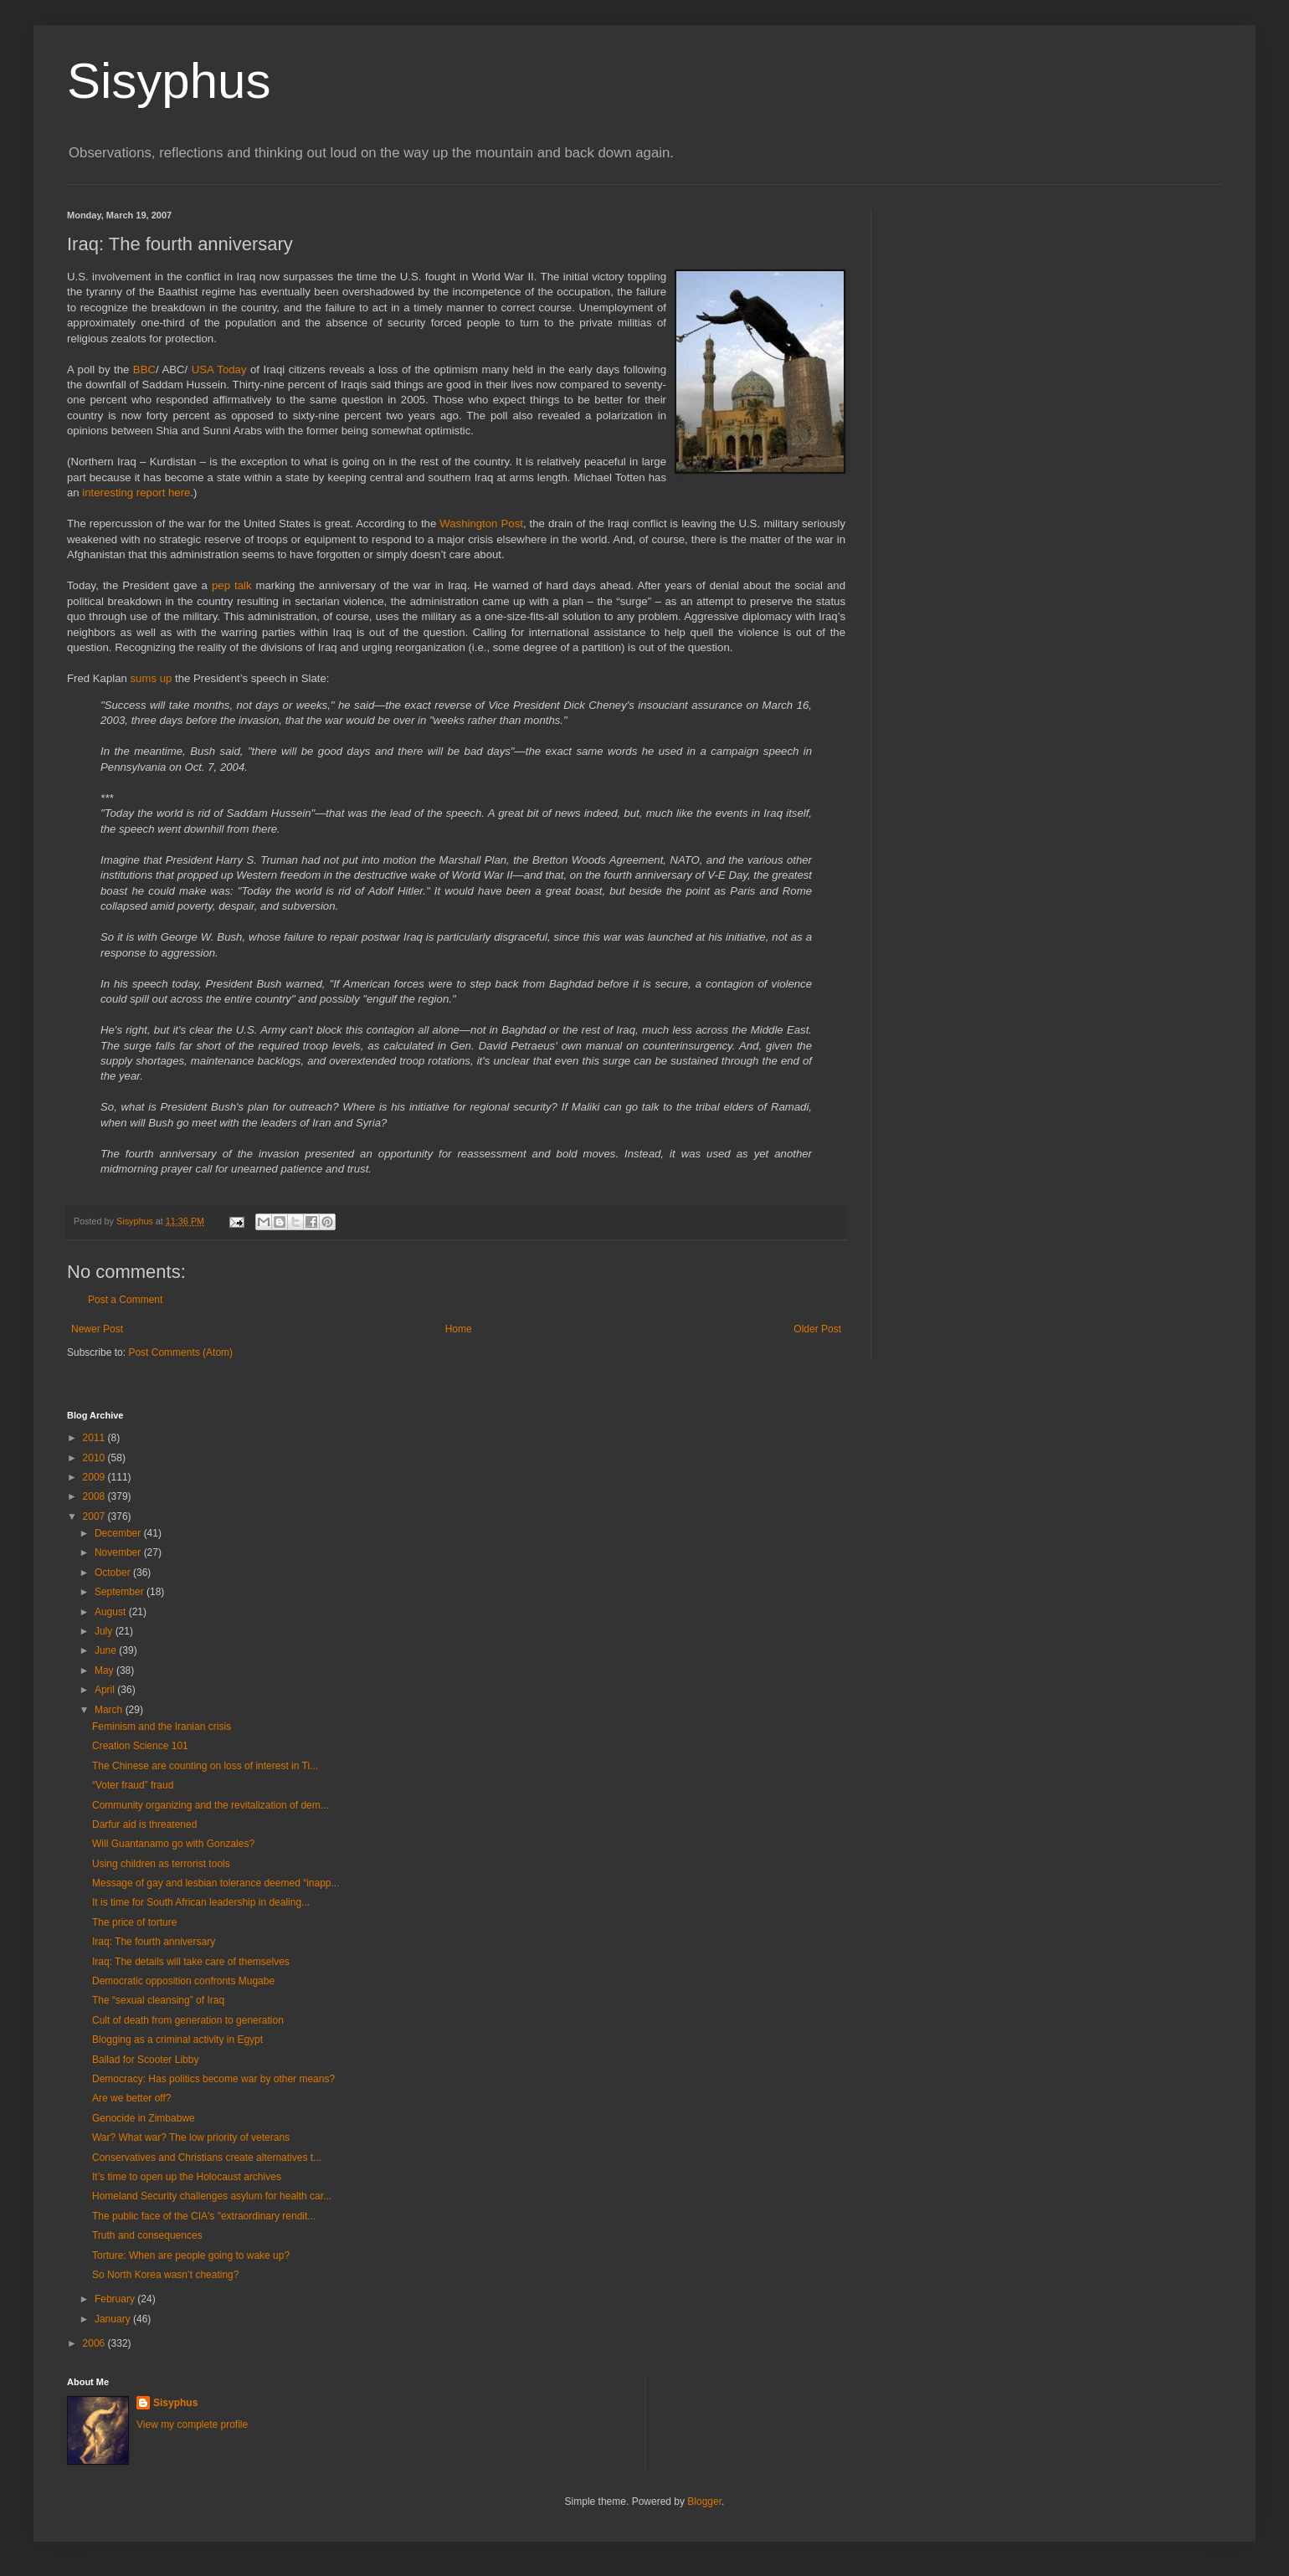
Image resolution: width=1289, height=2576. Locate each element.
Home (458, 1329)
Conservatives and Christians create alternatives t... (206, 2157)
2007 (95, 1516)
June (107, 1650)
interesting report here (136, 492)
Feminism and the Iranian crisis (161, 1726)
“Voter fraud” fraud (132, 1785)
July (105, 1631)
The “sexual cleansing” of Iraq (158, 2000)
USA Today (221, 369)
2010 (95, 1458)
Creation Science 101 (140, 1746)
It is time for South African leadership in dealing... (201, 1902)
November (119, 1552)
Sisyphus (168, 81)
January (114, 2319)
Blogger (704, 2501)
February (116, 2299)
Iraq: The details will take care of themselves (191, 1962)
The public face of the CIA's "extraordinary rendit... (204, 2216)
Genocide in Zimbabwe (143, 2118)
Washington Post (481, 523)
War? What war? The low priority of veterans (191, 2137)
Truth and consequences (147, 2235)
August (112, 1612)
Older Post (817, 1329)
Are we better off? (132, 2098)
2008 (95, 1496)
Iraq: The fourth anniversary (153, 1941)
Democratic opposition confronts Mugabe (183, 1981)
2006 (95, 2343)
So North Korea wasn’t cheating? (165, 2275)
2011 (95, 1438)
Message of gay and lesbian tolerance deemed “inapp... (216, 1883)
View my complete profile (192, 2424)
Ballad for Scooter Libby (145, 2059)
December (119, 1533)
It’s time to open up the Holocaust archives (186, 2177)
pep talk (234, 585)
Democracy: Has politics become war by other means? (213, 2079)
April (106, 1690)
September (120, 1592)
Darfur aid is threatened (144, 1824)
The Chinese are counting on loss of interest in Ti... (205, 1766)
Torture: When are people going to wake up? (191, 2255)
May (105, 1670)
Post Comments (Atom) (180, 1352)
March (110, 1710)
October (114, 1572)
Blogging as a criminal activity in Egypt (177, 2039)
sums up (153, 678)
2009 (95, 1477)
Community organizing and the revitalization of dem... (210, 1805)
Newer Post (97, 1329)
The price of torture (134, 1922)
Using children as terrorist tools (161, 1864)
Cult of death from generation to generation (188, 2020)
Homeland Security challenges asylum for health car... (211, 2196)
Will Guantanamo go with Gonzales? (173, 1844)
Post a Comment (125, 1300)
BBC (144, 369)
